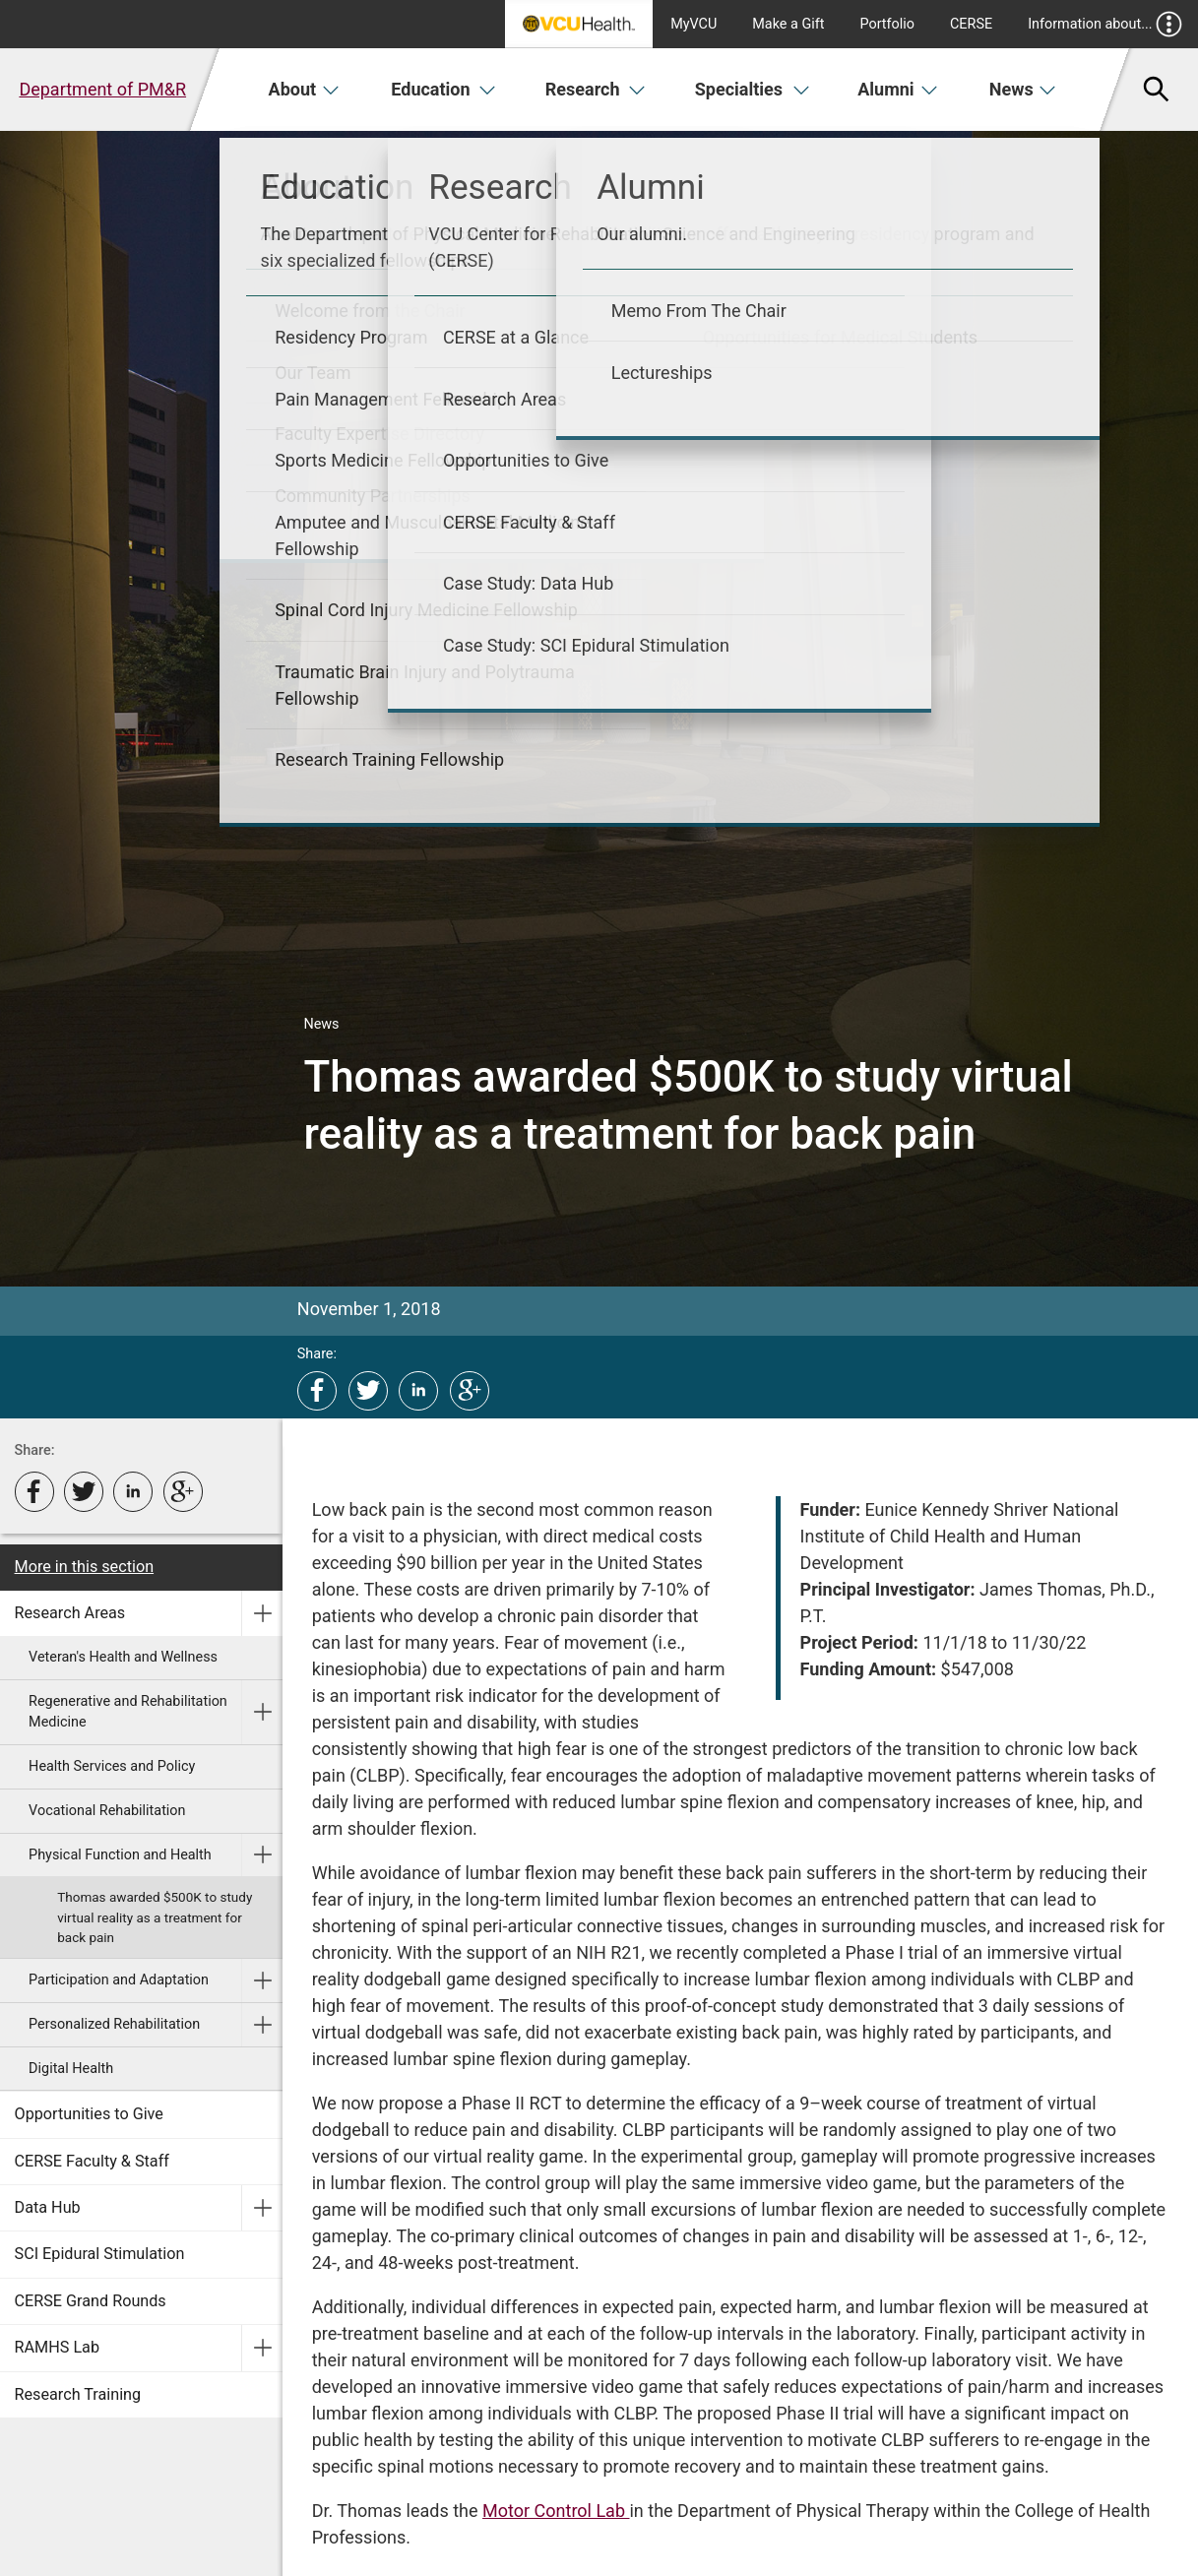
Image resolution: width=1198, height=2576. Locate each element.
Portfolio (886, 24)
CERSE (971, 24)
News (1023, 89)
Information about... (1105, 24)
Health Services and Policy (112, 1766)
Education (443, 89)
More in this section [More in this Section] (85, 1566)
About (305, 89)
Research (595, 89)
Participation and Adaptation (119, 1980)
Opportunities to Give (89, 2114)
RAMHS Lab (57, 2347)
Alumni (897, 89)
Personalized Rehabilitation (114, 2024)
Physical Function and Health (120, 1855)
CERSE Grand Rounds (90, 2301)
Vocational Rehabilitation (107, 1810)
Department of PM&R (102, 89)
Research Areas (70, 1612)
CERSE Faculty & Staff (92, 2161)
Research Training (78, 2394)
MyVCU (693, 24)
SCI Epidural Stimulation (100, 2253)
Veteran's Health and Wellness (123, 1657)
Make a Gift (788, 24)
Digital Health (71, 2068)
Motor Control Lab (555, 2510)
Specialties (752, 89)
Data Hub (48, 2207)
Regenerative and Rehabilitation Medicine (128, 1712)
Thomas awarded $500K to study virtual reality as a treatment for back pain (154, 1917)
